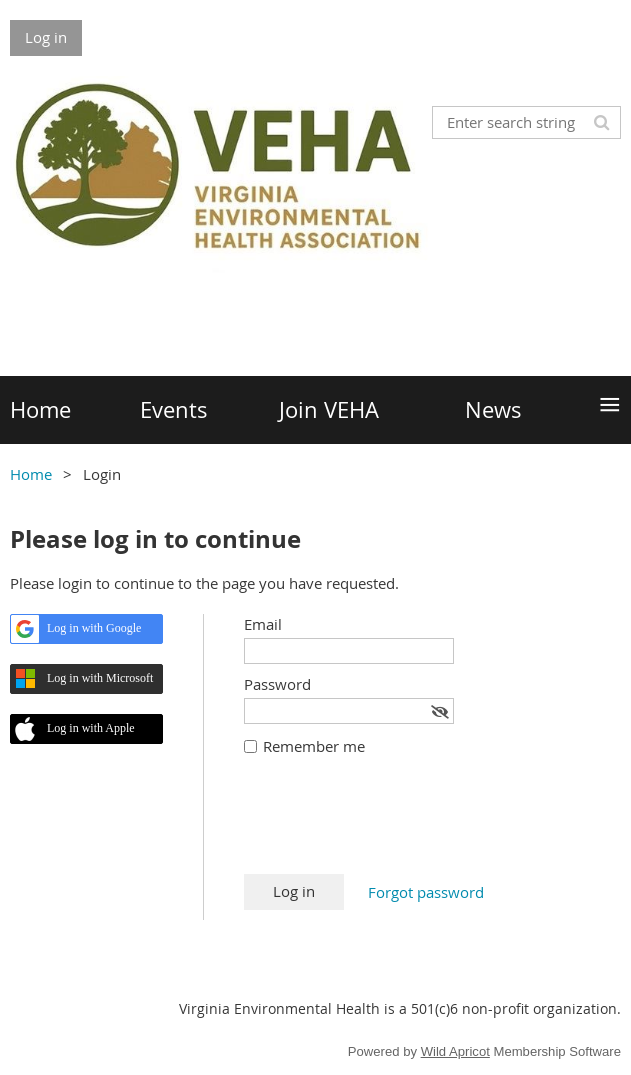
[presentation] (396, 825)
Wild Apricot (455, 1051)
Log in (46, 37)
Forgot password (426, 892)
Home (31, 474)
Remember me (314, 746)
